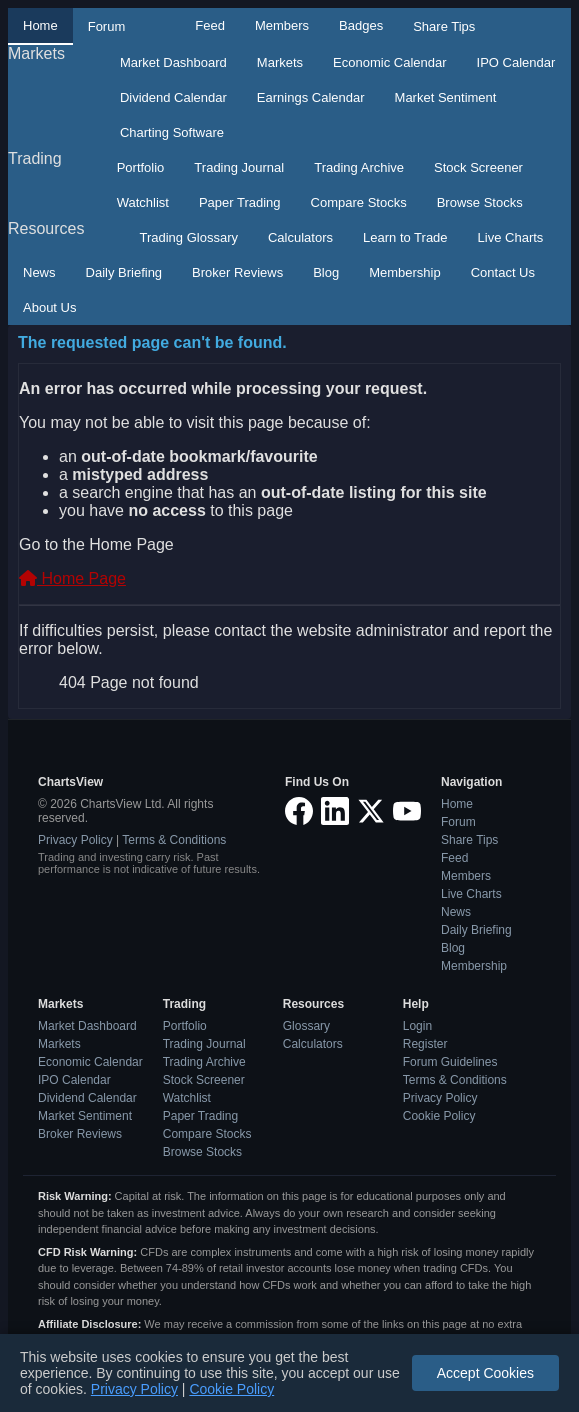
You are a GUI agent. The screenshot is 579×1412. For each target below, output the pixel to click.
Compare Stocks (359, 202)
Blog (326, 272)
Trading (35, 158)
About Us (49, 307)
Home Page (72, 578)
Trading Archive (359, 167)
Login (417, 1026)
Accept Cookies (485, 1373)
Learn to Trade (405, 237)
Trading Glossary (188, 237)
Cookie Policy (439, 1116)
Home (40, 25)
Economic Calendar (389, 62)
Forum (107, 26)
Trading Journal (239, 167)
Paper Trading (240, 202)
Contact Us (503, 272)
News (39, 272)
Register (425, 1044)
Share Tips (444, 26)
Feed (210, 25)
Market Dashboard (173, 62)
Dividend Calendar (173, 97)
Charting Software (172, 132)
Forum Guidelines (450, 1062)
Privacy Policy (75, 840)
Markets (36, 53)
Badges (361, 25)
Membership (405, 272)
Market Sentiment (446, 97)
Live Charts (511, 237)
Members (282, 25)
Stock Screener (478, 167)
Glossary (306, 1026)
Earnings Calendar (311, 97)
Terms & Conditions (174, 840)
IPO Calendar (516, 62)
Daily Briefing (124, 272)
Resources (46, 228)
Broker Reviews (237, 272)
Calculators (300, 237)
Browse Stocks (480, 202)
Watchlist (143, 202)
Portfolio (141, 167)
